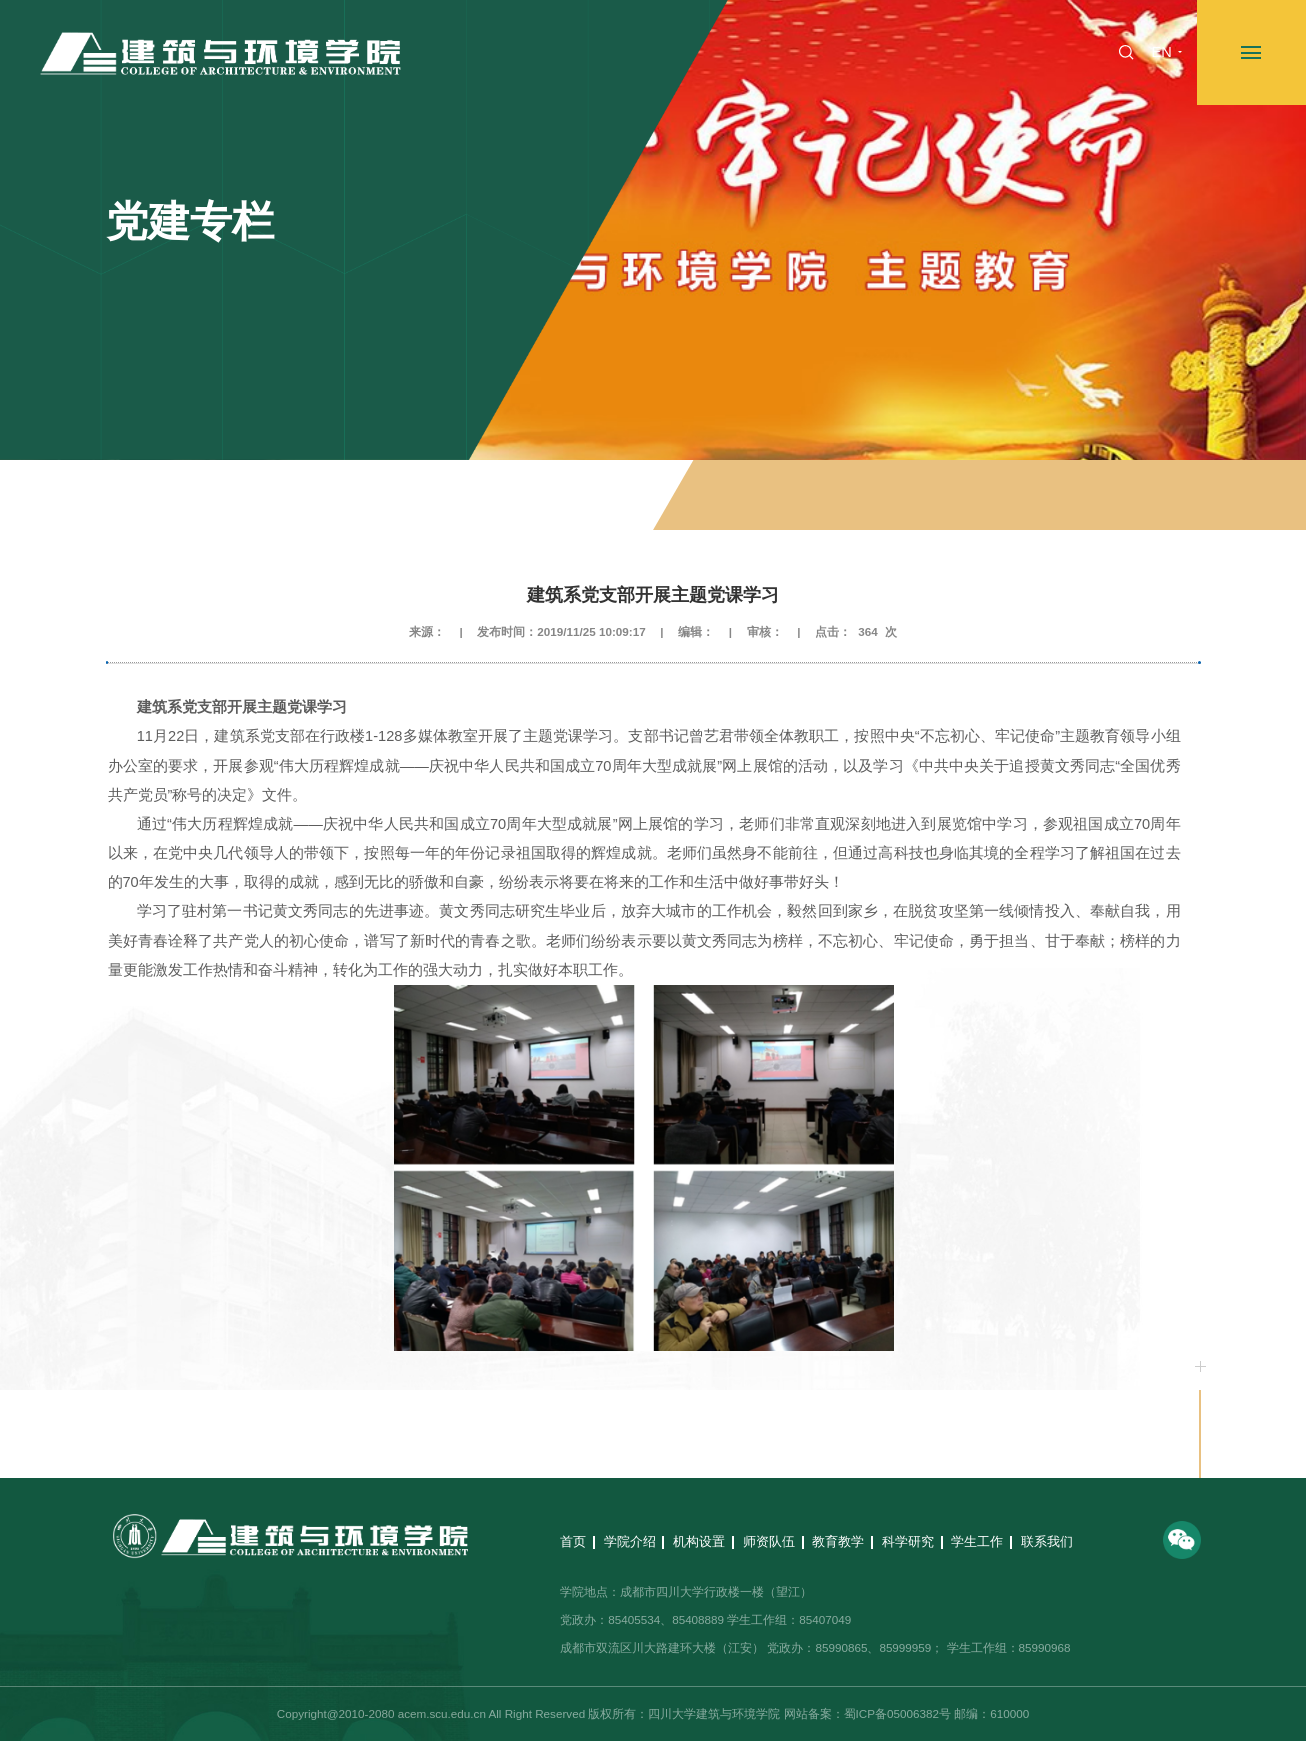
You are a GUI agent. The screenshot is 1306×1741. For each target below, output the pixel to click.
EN (1161, 52)
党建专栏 (1008, 496)
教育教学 (838, 1541)
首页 (887, 496)
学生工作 (977, 1541)
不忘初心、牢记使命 (1104, 496)
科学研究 (908, 1541)
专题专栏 (941, 496)
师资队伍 (769, 1541)
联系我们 (1047, 1541)
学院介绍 (630, 1541)
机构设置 (699, 1541)
